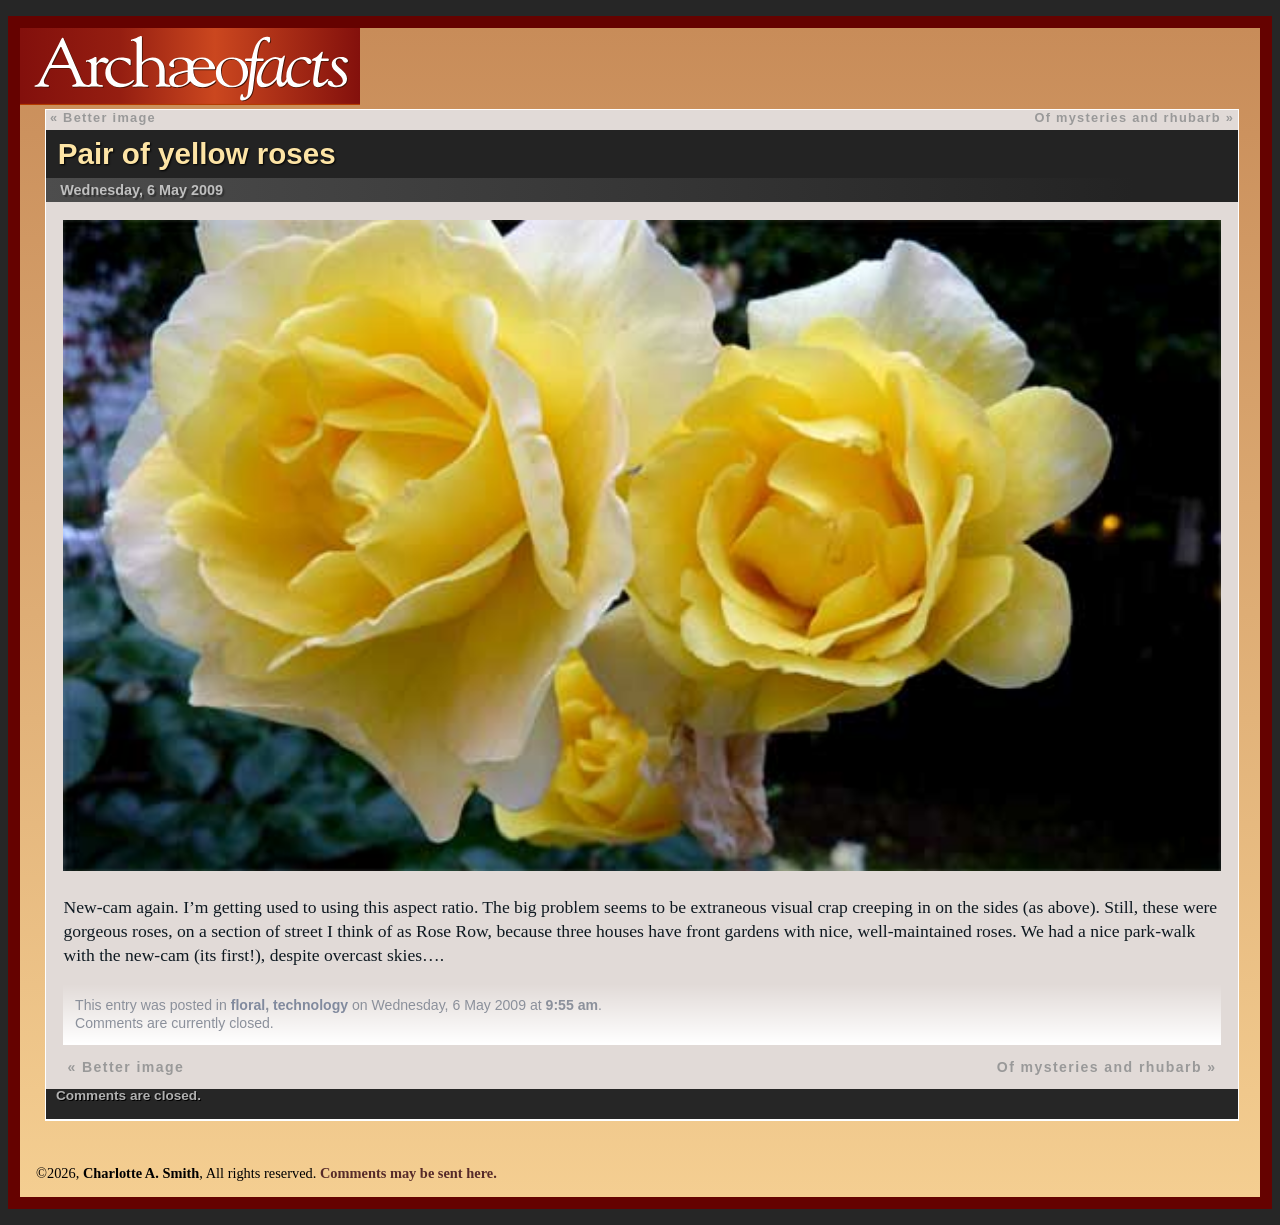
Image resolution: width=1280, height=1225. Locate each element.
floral (248, 1005)
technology (310, 1005)
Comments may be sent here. (408, 1173)
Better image (109, 117)
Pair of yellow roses (197, 153)
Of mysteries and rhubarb (1127, 117)
